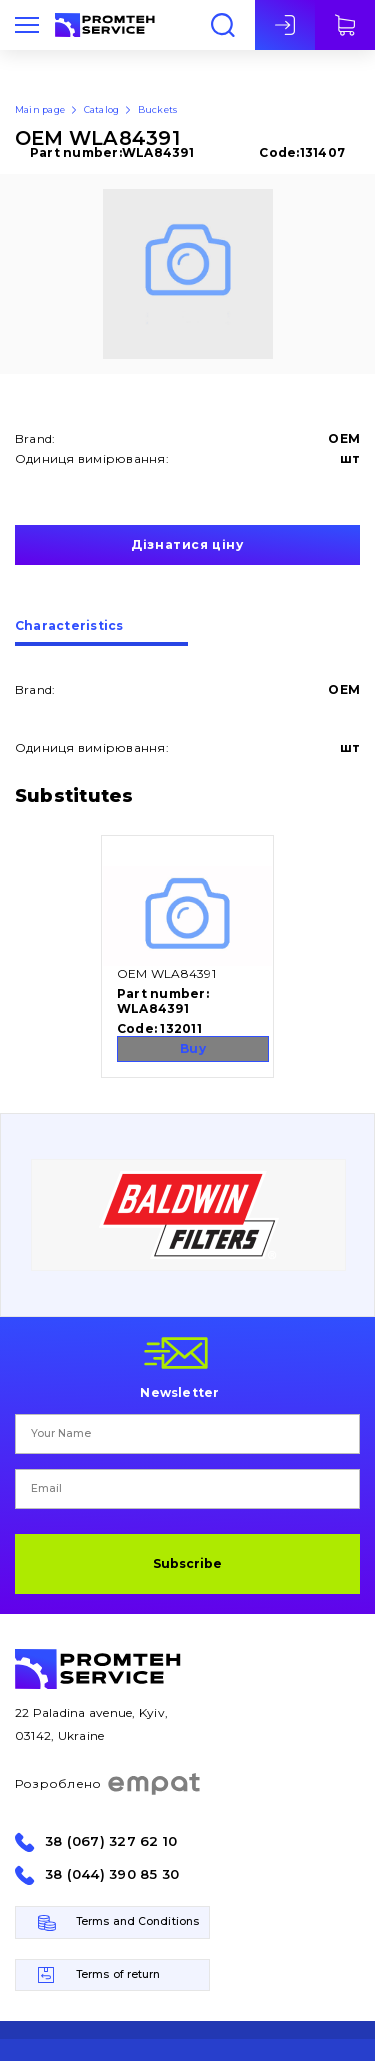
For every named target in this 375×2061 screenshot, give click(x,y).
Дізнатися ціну (187, 544)
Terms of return (118, 1974)
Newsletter (179, 1392)
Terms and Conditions (137, 1921)
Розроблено (108, 1784)
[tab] (101, 633)
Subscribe (187, 1563)
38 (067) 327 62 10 (111, 1841)
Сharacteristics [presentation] (69, 626)
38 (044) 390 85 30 (112, 1874)
